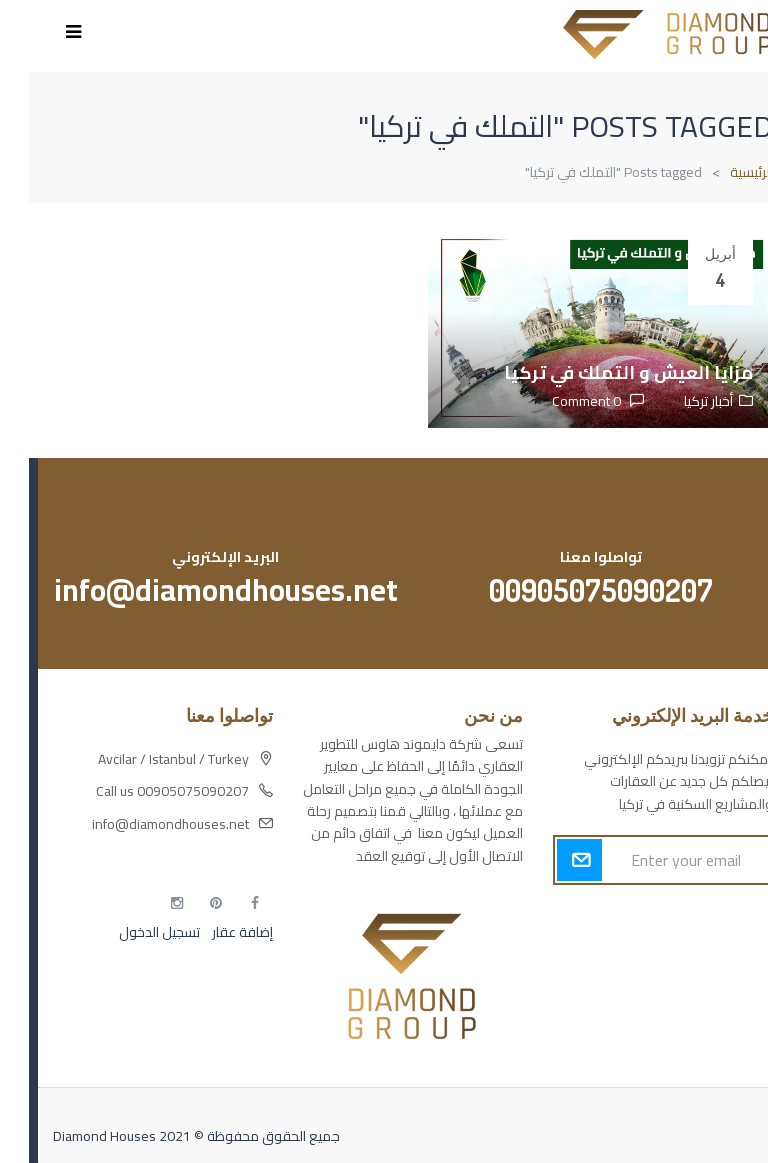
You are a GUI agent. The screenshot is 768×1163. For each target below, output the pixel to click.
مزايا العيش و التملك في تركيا (599, 372)
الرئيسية (722, 172)
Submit (550, 860)
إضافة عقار (212, 932)
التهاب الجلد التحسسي (684, 989)
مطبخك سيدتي (701, 1024)
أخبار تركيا (679, 401)
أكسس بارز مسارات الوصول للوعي (648, 919)
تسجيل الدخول (130, 932)
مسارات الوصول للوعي (679, 954)
